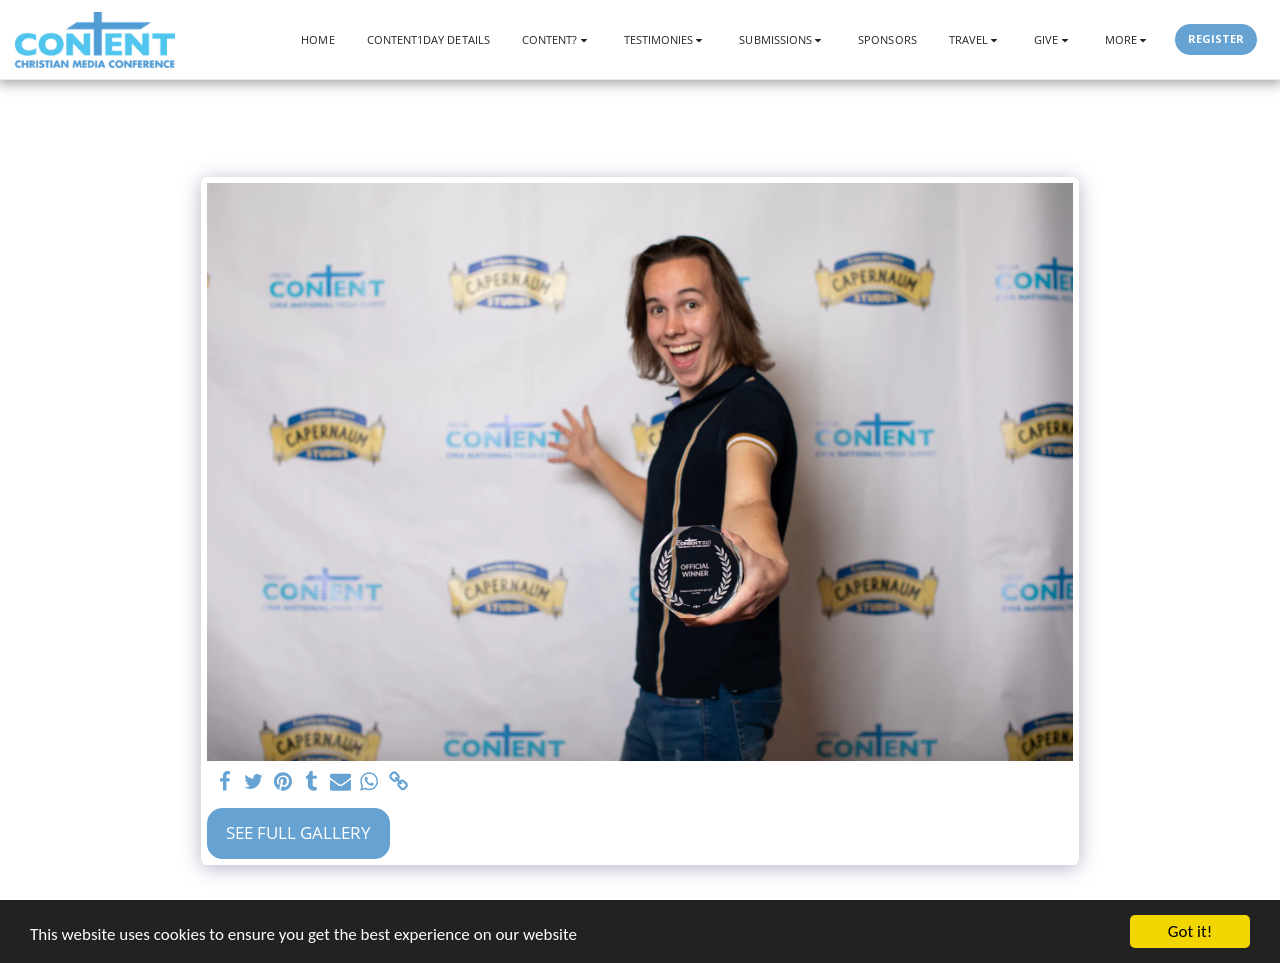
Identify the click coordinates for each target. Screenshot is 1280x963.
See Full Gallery (298, 832)
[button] (557, 39)
